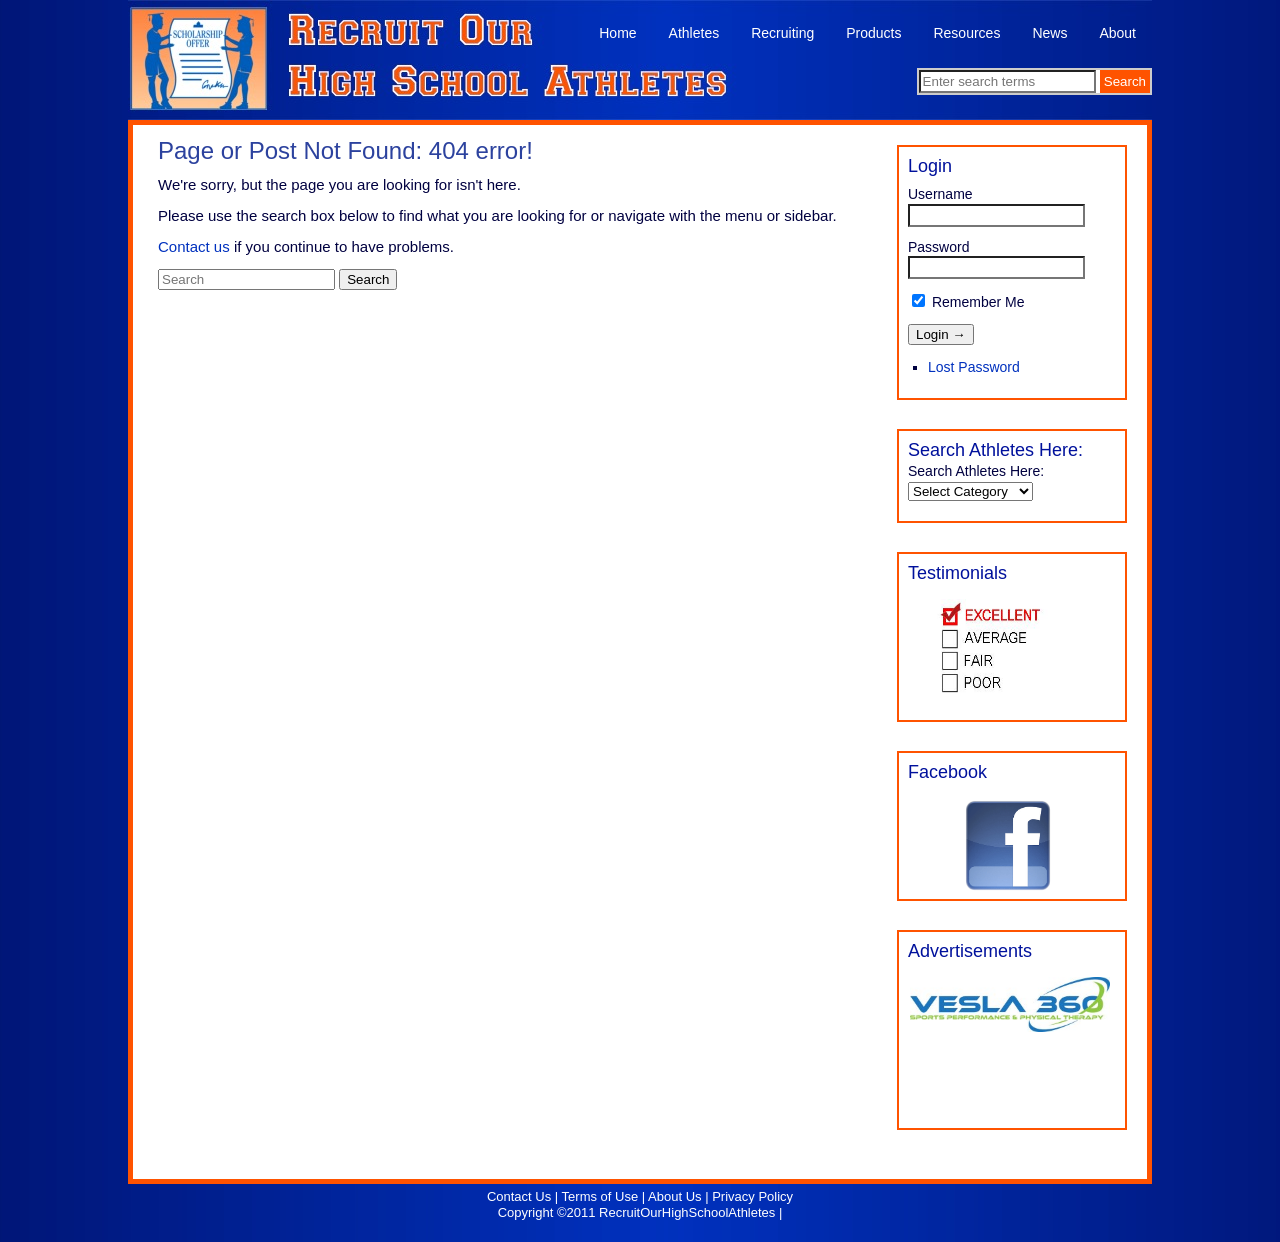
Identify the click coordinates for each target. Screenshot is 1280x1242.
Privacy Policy (752, 1196)
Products (873, 33)
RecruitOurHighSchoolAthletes (687, 1212)
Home (617, 33)
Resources (966, 33)
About (1117, 33)
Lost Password (974, 367)
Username (940, 194)
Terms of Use (600, 1196)
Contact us (194, 246)
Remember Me (968, 302)
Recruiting (782, 33)
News (1049, 33)
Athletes (694, 33)
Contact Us (519, 1196)
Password (938, 247)
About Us (674, 1196)
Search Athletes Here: (976, 471)
